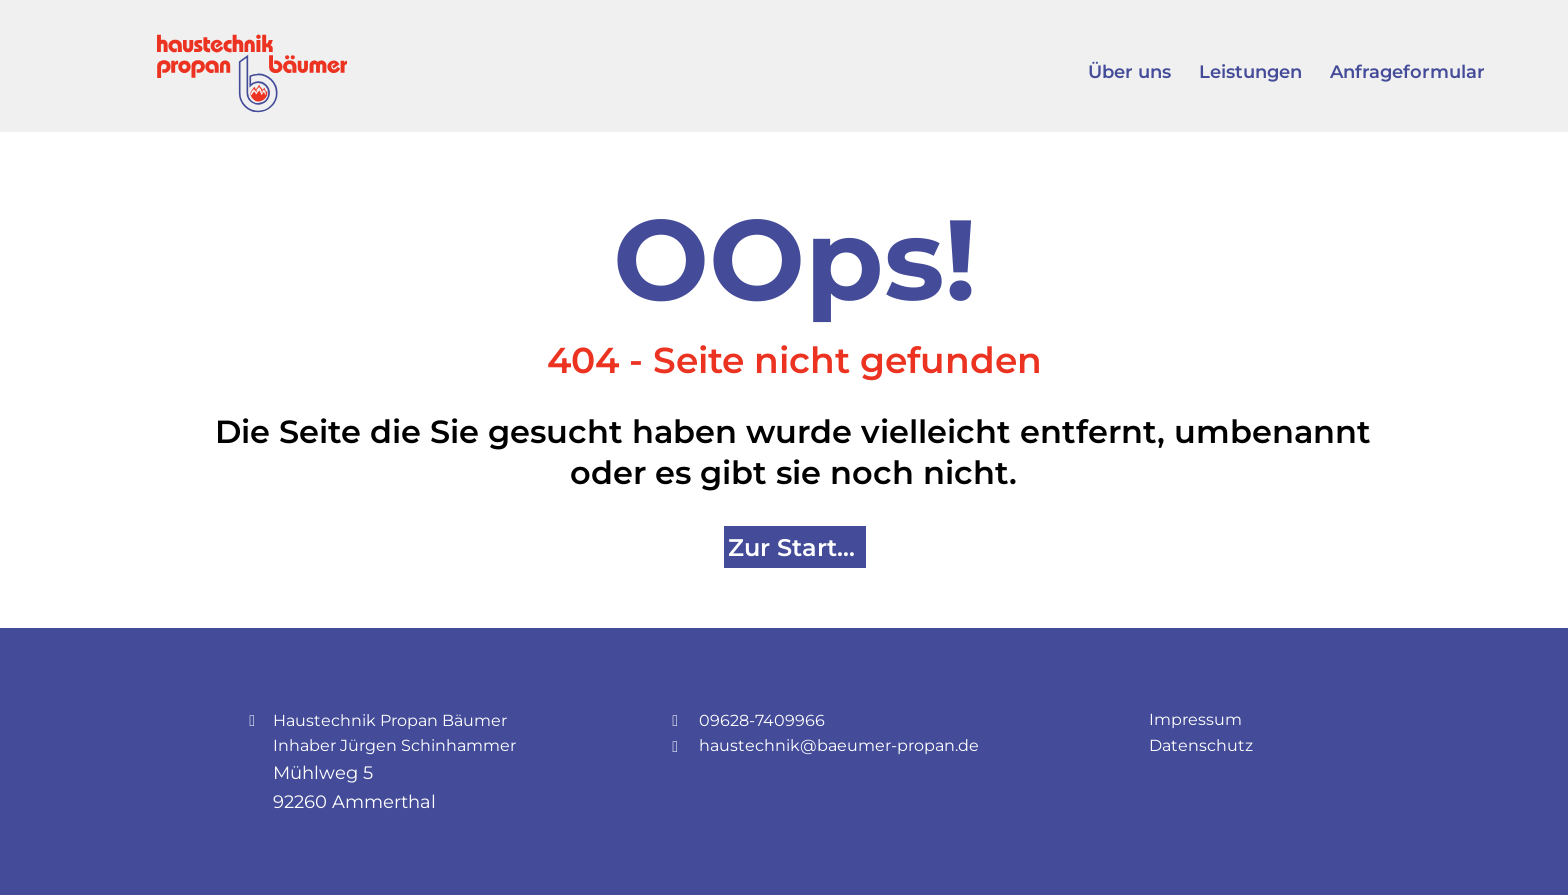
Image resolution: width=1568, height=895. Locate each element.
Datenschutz (1201, 745)
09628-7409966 (762, 720)
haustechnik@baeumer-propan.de (839, 745)
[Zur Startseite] (795, 547)
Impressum (1195, 719)
